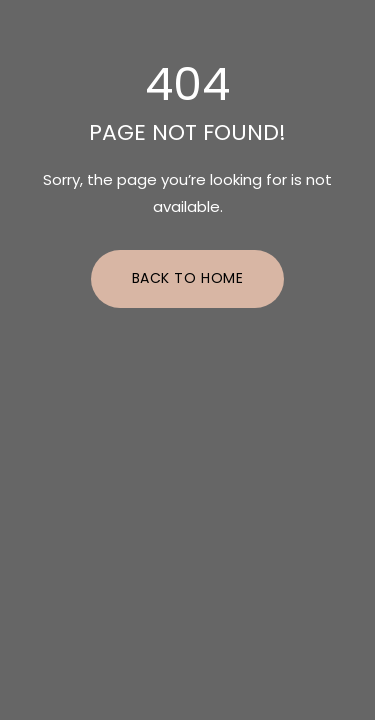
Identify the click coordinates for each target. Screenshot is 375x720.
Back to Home (188, 278)
